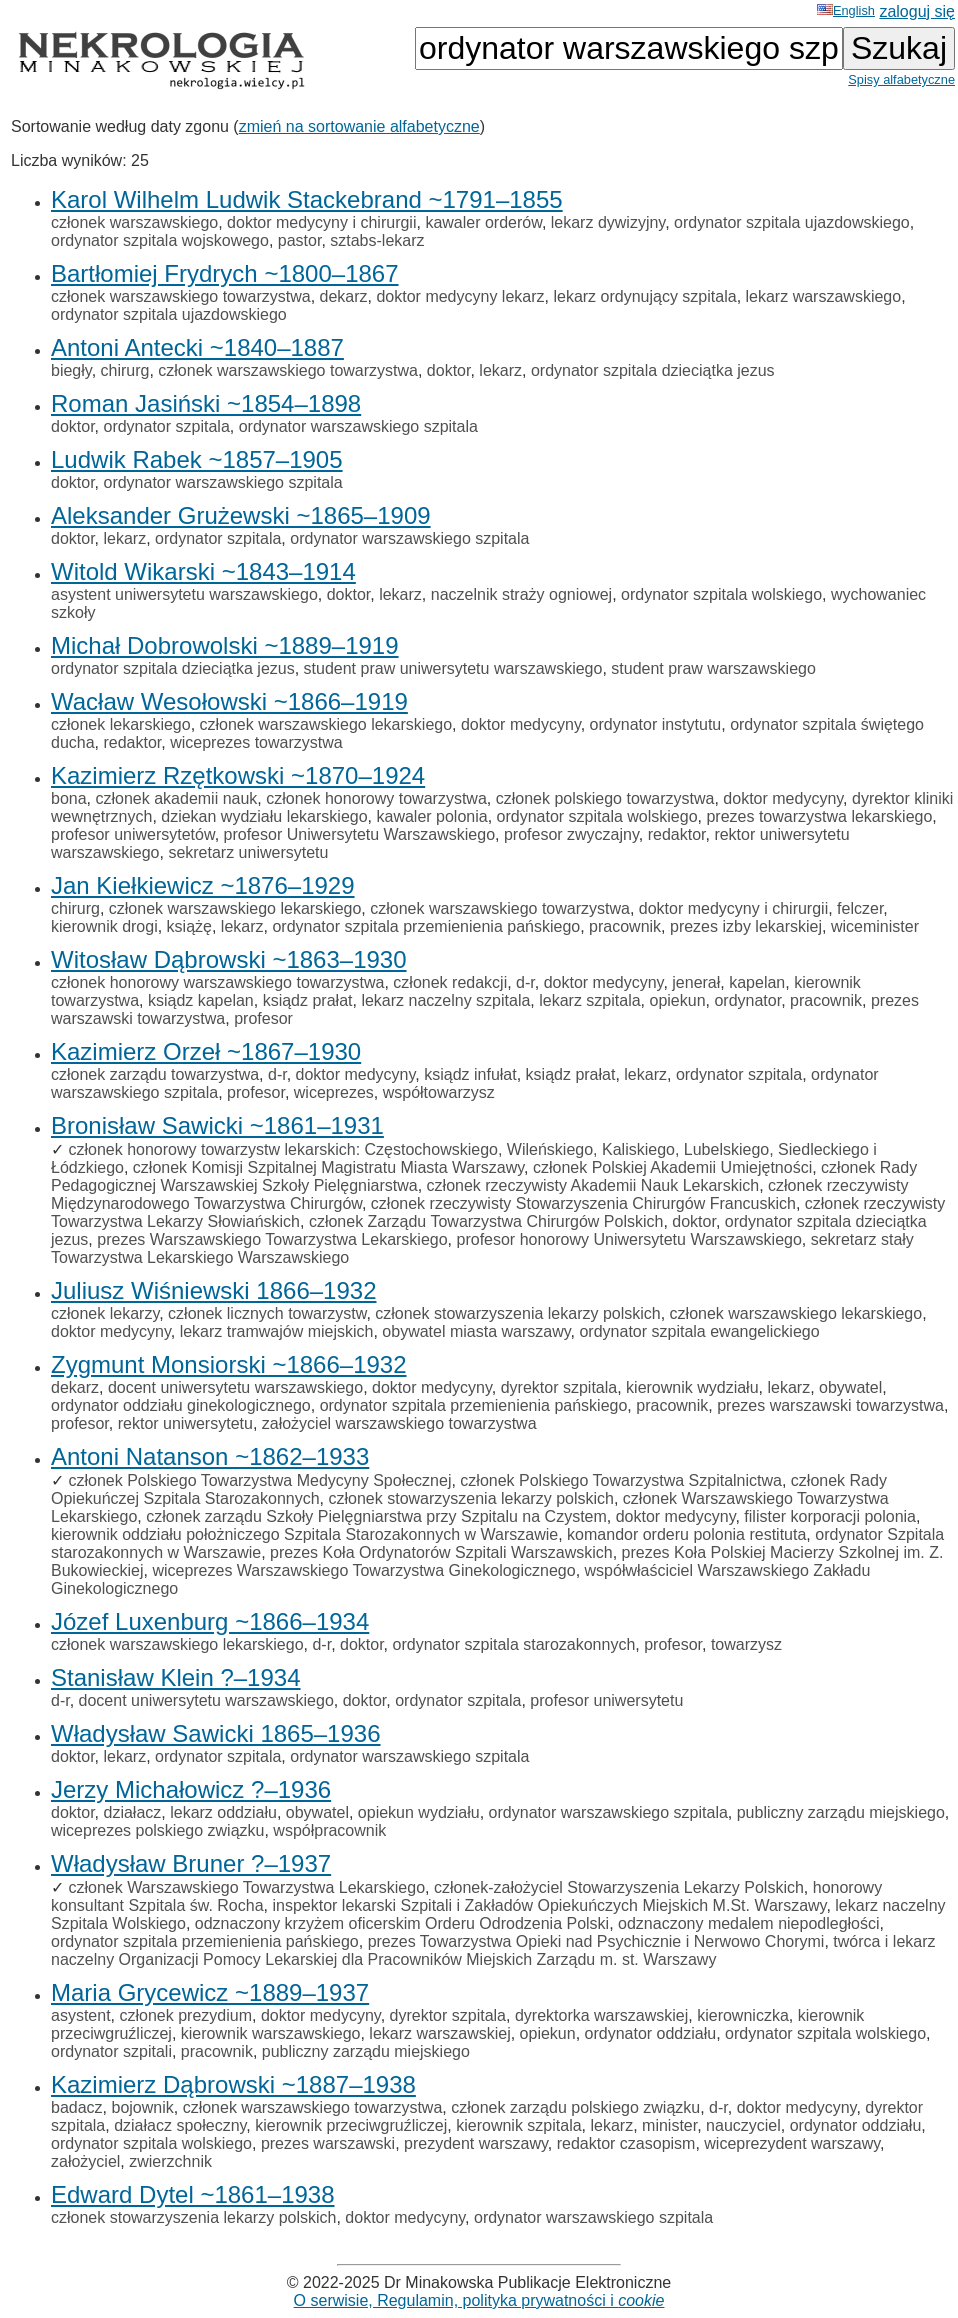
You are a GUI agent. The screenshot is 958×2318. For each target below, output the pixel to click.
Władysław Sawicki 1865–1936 (216, 1733)
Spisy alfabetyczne (901, 79)
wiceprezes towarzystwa (256, 742)
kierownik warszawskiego (271, 2033)
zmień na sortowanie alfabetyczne (359, 126)
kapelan (757, 982)
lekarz (500, 370)
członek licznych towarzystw (267, 1313)
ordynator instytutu (656, 724)
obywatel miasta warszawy (476, 1331)
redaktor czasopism (626, 2143)
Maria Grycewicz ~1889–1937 (210, 1992)
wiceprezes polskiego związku (157, 1830)
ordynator (747, 1000)
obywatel (850, 1387)
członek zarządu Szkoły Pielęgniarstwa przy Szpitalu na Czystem (376, 1516)
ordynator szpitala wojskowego (160, 240)
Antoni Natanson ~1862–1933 (210, 1456)
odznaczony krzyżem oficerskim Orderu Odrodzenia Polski (402, 1923)
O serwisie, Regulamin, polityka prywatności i (479, 2300)
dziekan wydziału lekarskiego (264, 816)
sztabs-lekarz (377, 240)
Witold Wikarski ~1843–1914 (203, 571)
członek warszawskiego (134, 222)
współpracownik (329, 1830)
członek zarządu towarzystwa (155, 1074)
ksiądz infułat (470, 1074)
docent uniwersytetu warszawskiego (235, 1387)
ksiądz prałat (308, 1000)
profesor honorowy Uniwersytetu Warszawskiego (629, 1239)
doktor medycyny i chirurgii (321, 222)
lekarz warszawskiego (824, 296)
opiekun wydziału (419, 1812)
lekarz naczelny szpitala (445, 1000)
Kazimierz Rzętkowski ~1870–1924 (238, 775)
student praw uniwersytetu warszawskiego (453, 668)
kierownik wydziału (692, 1387)
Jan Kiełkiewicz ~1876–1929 (203, 885)
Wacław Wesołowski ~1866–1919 (229, 701)
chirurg (125, 370)
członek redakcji (450, 982)
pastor (300, 240)
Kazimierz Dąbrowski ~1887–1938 (233, 2084)
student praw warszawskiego (713, 668)
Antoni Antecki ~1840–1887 (197, 347)
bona (69, 798)
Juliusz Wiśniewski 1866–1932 (214, 1290)
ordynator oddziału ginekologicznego (181, 1405)
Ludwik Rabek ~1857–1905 (197, 459)
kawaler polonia (431, 816)
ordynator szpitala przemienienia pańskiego (426, 926)
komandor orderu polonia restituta (686, 1534)
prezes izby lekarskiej (746, 926)
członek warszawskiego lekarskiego (326, 724)
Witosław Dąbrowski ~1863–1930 (229, 959)
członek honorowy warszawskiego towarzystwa (217, 982)
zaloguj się (917, 11)
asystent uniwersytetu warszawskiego (184, 594)
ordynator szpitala (166, 426)
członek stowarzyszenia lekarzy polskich (517, 1313)
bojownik (142, 2107)
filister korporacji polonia (830, 1516)
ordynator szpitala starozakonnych (514, 1644)
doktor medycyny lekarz (460, 296)
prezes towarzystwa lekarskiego (819, 816)
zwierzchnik (170, 2161)
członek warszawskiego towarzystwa (181, 296)
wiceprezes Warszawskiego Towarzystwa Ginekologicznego (363, 1570)
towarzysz (746, 1644)
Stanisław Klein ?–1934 (176, 1677)
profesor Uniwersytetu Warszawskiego (360, 834)
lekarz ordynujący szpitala (644, 296)
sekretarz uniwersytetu (248, 852)
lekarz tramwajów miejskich (277, 1331)
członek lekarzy (105, 1313)
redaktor (132, 742)
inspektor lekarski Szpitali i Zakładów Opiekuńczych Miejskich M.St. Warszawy (549, 1905)
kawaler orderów (483, 222)
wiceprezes (334, 1092)
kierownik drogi (104, 926)
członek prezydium (185, 2015)
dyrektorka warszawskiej (601, 2015)
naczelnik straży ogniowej (521, 594)
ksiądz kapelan (201, 1000)
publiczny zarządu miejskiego (841, 1812)
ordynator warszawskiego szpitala (358, 426)
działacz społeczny (180, 2125)
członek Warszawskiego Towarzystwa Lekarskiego (246, 1887)
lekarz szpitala (589, 1000)
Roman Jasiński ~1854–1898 (206, 403)
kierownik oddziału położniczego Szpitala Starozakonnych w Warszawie (304, 1534)
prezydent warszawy (476, 2143)
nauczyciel (743, 2125)
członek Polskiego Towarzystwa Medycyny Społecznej (259, 1480)
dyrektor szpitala (559, 1387)
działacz (132, 1812)
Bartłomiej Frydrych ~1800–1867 (225, 273)
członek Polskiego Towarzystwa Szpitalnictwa (621, 1480)
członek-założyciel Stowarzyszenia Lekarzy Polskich (619, 1887)
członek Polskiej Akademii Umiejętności (672, 1167)
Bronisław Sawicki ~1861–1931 (217, 1125)
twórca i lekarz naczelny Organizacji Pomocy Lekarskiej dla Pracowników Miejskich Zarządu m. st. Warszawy (493, 1950)
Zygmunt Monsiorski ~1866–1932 (229, 1364)
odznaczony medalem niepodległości (749, 1923)
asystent (81, 2015)
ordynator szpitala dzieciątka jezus (653, 370)
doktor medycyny (521, 724)
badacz (77, 2107)
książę (189, 926)
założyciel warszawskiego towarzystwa (399, 1423)
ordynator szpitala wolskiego (721, 594)
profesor (263, 1018)
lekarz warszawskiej (439, 2033)
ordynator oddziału (651, 2033)
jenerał (696, 982)
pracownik (625, 926)
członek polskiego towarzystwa (605, 798)
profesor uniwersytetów (133, 834)
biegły (71, 370)
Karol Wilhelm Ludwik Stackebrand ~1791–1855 (307, 199)
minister (669, 2125)
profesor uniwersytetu (606, 1700)
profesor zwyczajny (571, 834)
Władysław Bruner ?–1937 (191, 1863)
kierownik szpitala (518, 2125)
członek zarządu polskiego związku (575, 2107)
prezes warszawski (328, 2143)
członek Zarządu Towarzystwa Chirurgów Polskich (486, 1221)
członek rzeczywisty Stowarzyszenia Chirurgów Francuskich (583, 1203)
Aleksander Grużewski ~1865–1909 (241, 515)
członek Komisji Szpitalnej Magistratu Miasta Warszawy (328, 1167)
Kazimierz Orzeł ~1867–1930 (206, 1051)
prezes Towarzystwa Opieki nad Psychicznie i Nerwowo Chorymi (596, 1941)
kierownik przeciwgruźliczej (351, 2125)
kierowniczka (743, 2015)
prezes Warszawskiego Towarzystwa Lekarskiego (272, 1239)
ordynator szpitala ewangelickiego (699, 1331)
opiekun (678, 1000)
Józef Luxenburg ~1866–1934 (210, 1621)
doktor (449, 370)
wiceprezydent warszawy (792, 2143)
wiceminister (875, 926)
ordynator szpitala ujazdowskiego (792, 222)
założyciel (85, 2161)
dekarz (344, 296)
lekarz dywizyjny (608, 222)
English (846, 10)
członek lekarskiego (121, 724)
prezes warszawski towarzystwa (830, 1405)
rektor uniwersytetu (185, 1423)
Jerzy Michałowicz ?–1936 (191, 1789)
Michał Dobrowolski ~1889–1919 (225, 645)
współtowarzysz (439, 1092)
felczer (860, 908)
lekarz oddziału (223, 1812)
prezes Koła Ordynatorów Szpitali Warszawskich (441, 1552)
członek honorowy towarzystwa (376, 798)
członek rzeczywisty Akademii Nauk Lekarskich (593, 1185)
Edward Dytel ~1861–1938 (193, 2194)
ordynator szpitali (111, 2051)
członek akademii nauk (176, 798)
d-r (525, 982)
